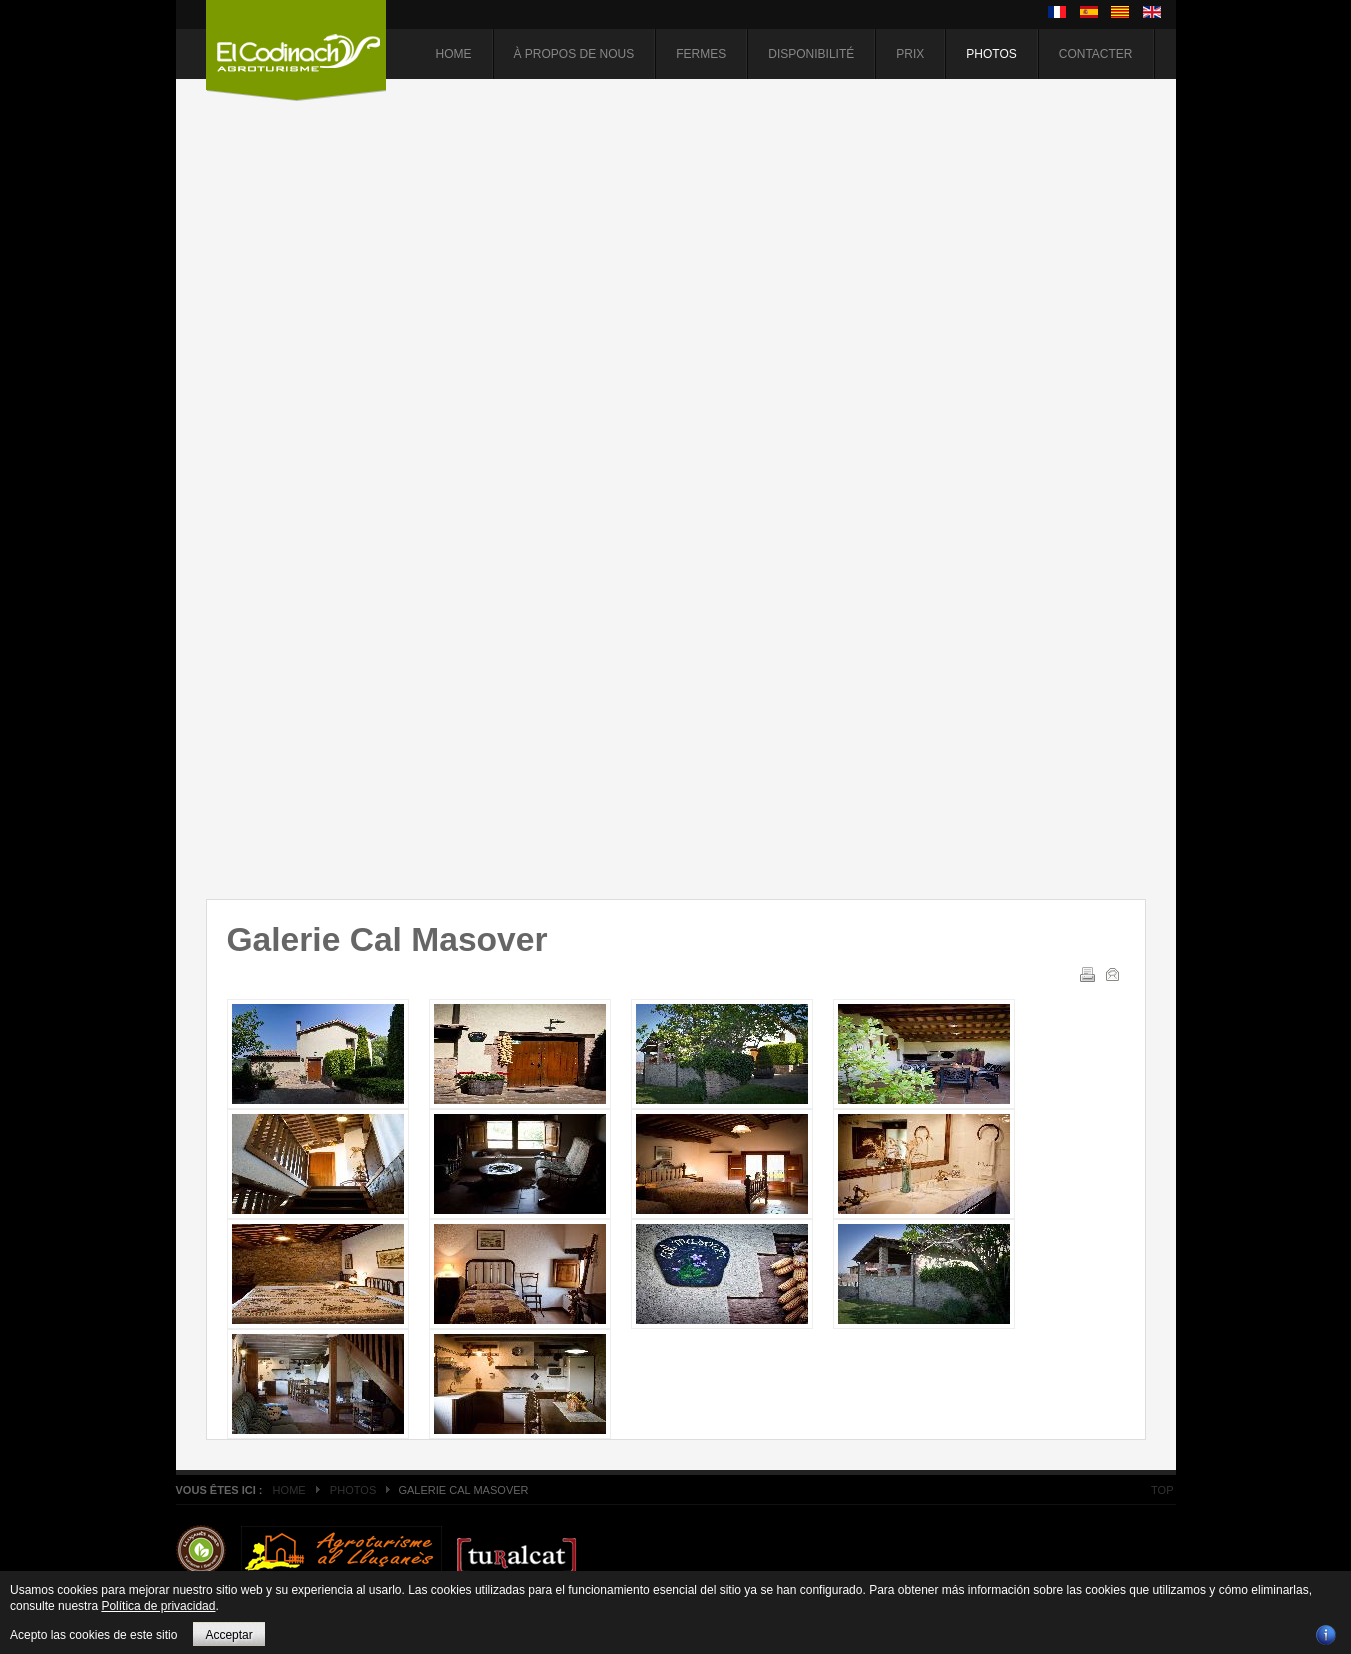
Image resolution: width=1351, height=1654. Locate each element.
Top (1162, 1490)
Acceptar (228, 1635)
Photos (353, 1490)
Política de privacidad (158, 1606)
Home (289, 1490)
